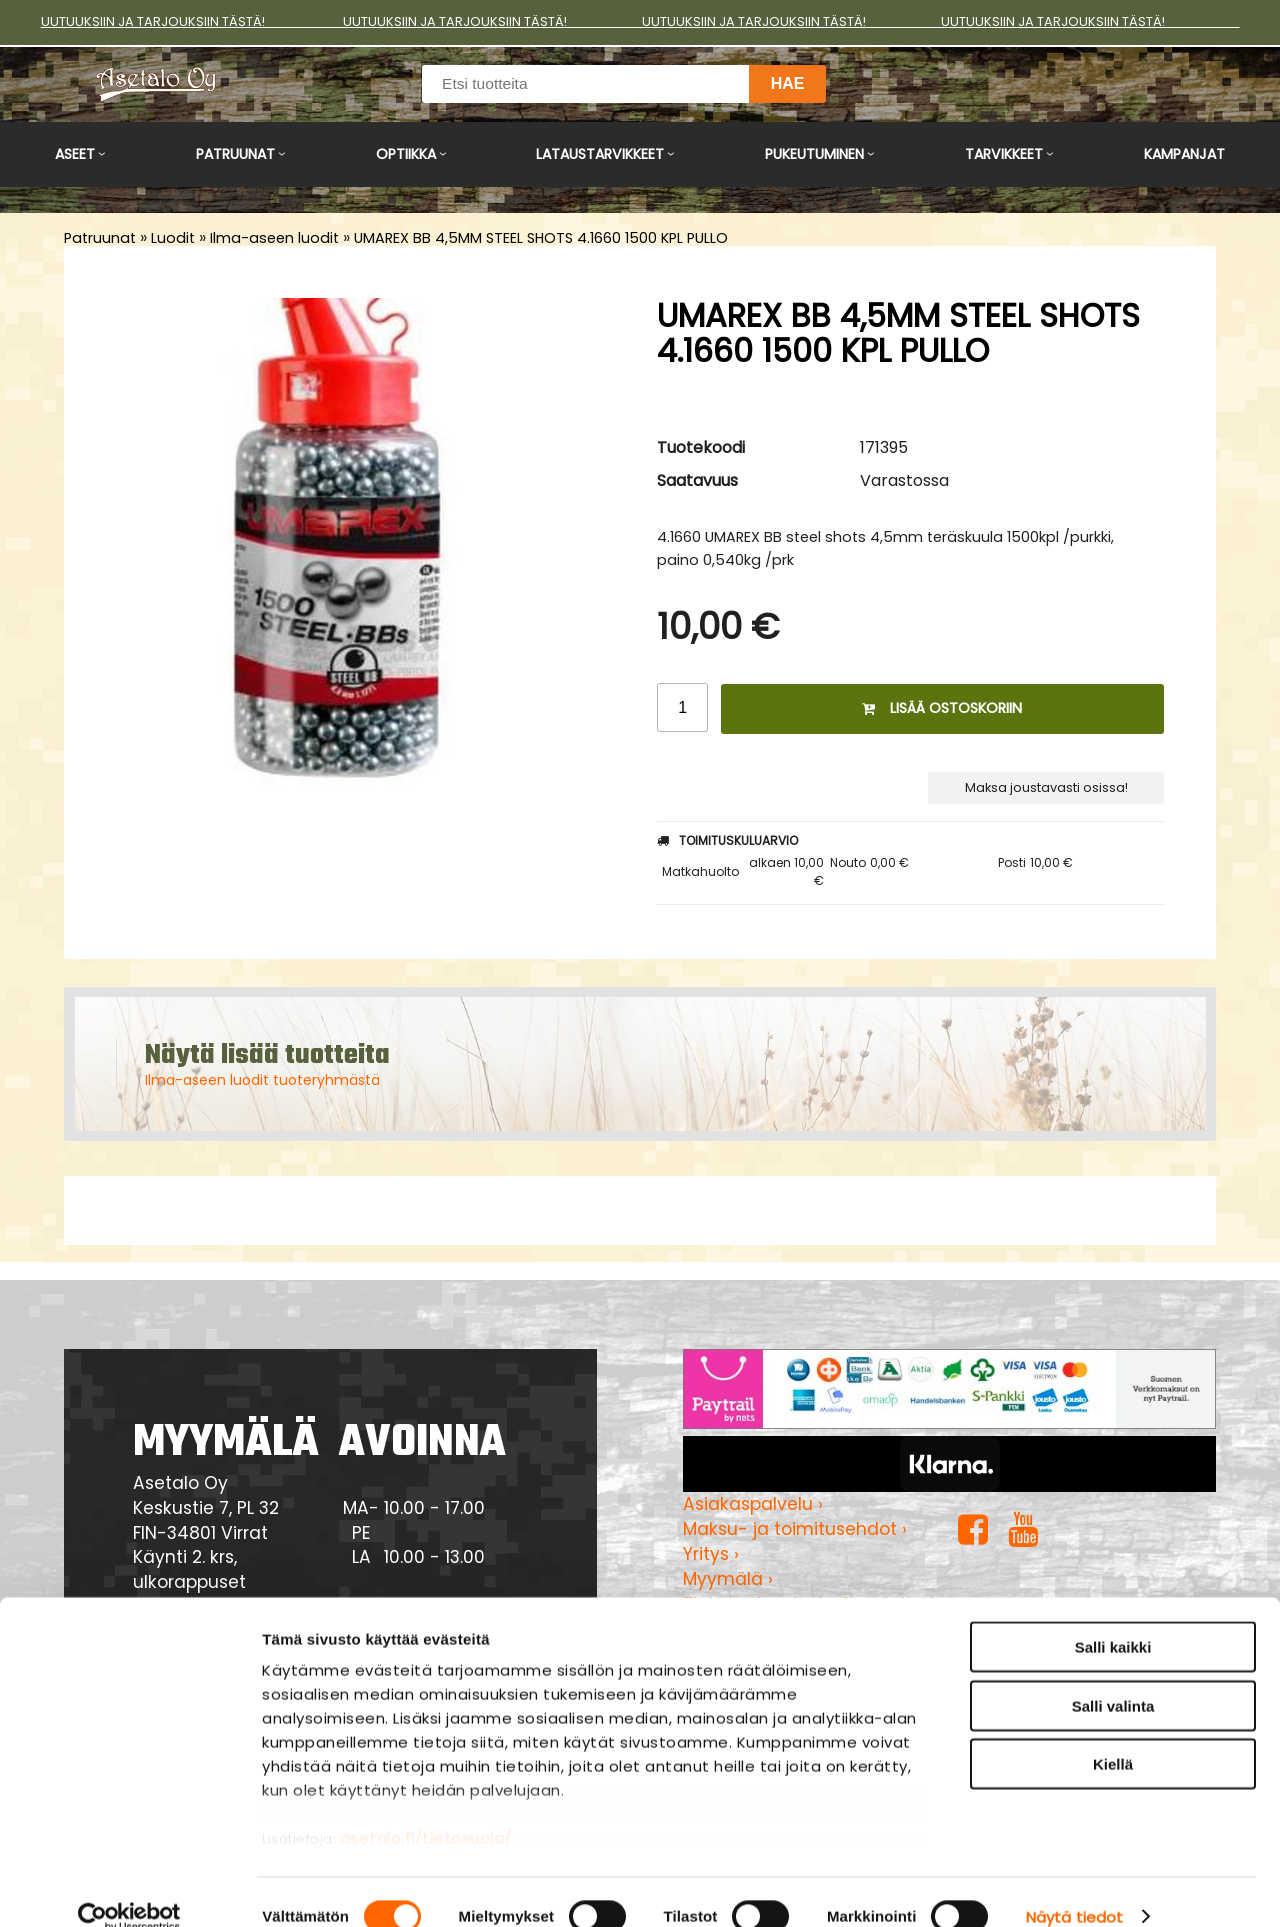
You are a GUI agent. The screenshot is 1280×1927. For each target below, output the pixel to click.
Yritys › (711, 1554)
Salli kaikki (1113, 1618)
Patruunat (235, 154)
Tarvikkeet (1004, 154)
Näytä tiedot (1074, 1887)
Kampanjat (1184, 154)
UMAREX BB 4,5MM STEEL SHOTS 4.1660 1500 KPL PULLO (541, 238)
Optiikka (406, 154)
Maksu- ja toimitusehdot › (795, 1529)
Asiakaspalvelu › (753, 1504)
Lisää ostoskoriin (942, 708)
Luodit (173, 238)
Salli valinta (1113, 1676)
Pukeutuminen (814, 154)
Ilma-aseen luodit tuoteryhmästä (262, 1080)
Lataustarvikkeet (600, 154)
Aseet (75, 154)
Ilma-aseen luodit (274, 238)
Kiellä (1113, 1735)
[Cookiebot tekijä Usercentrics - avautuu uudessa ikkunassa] (129, 1888)
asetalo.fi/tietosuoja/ (426, 1809)
